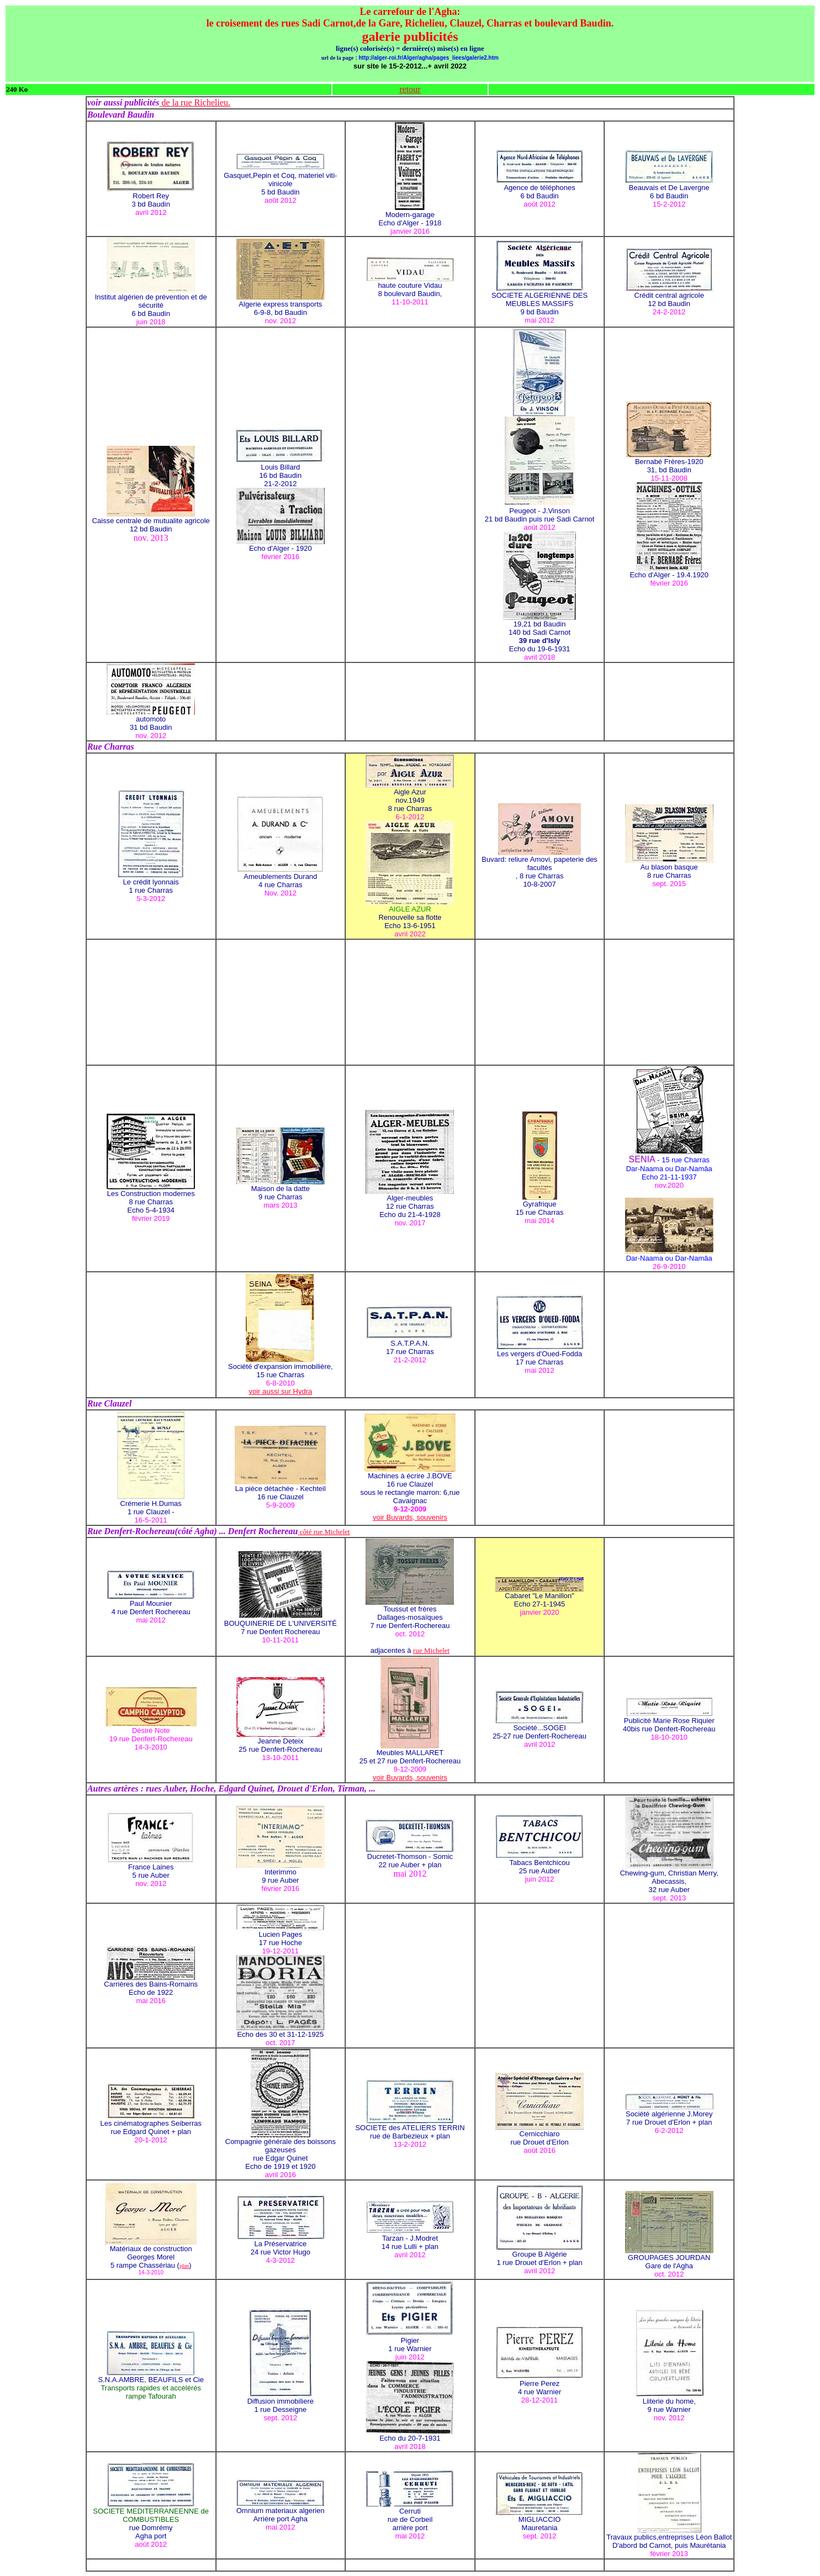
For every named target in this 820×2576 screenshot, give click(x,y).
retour (409, 89)
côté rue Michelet (324, 1531)
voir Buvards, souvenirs (410, 1517)
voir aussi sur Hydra (280, 1391)
